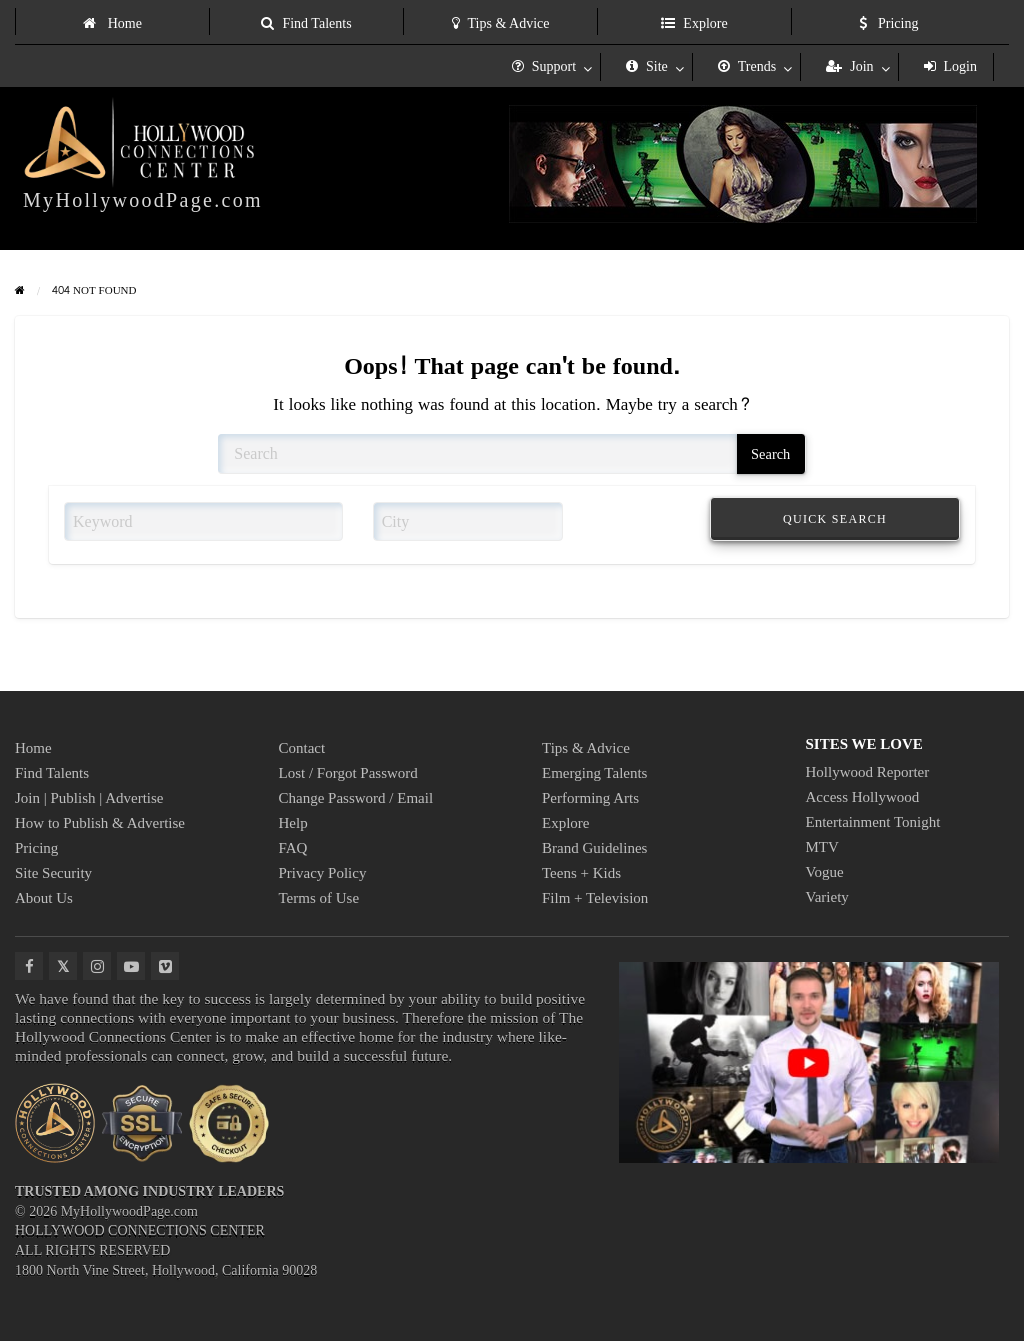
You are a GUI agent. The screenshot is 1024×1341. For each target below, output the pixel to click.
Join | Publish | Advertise (89, 798)
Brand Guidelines (594, 848)
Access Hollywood (863, 797)
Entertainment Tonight (873, 822)
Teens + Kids (581, 873)
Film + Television (595, 898)
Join (849, 66)
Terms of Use (319, 898)
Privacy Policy (323, 873)
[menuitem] (112, 21)
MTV (822, 847)
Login (950, 66)
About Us (44, 898)
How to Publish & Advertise (100, 823)
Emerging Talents (594, 773)
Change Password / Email (356, 798)
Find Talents (306, 23)
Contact (302, 748)
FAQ (293, 848)
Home (112, 23)
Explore (694, 23)
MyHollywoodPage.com (143, 200)
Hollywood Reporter (868, 772)
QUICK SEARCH (835, 519)
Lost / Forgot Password (348, 773)
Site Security (53, 873)
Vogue (825, 872)
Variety (827, 897)
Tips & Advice (501, 23)
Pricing (889, 23)
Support (544, 66)
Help (293, 823)
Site (647, 66)
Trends (747, 66)
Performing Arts (590, 798)
